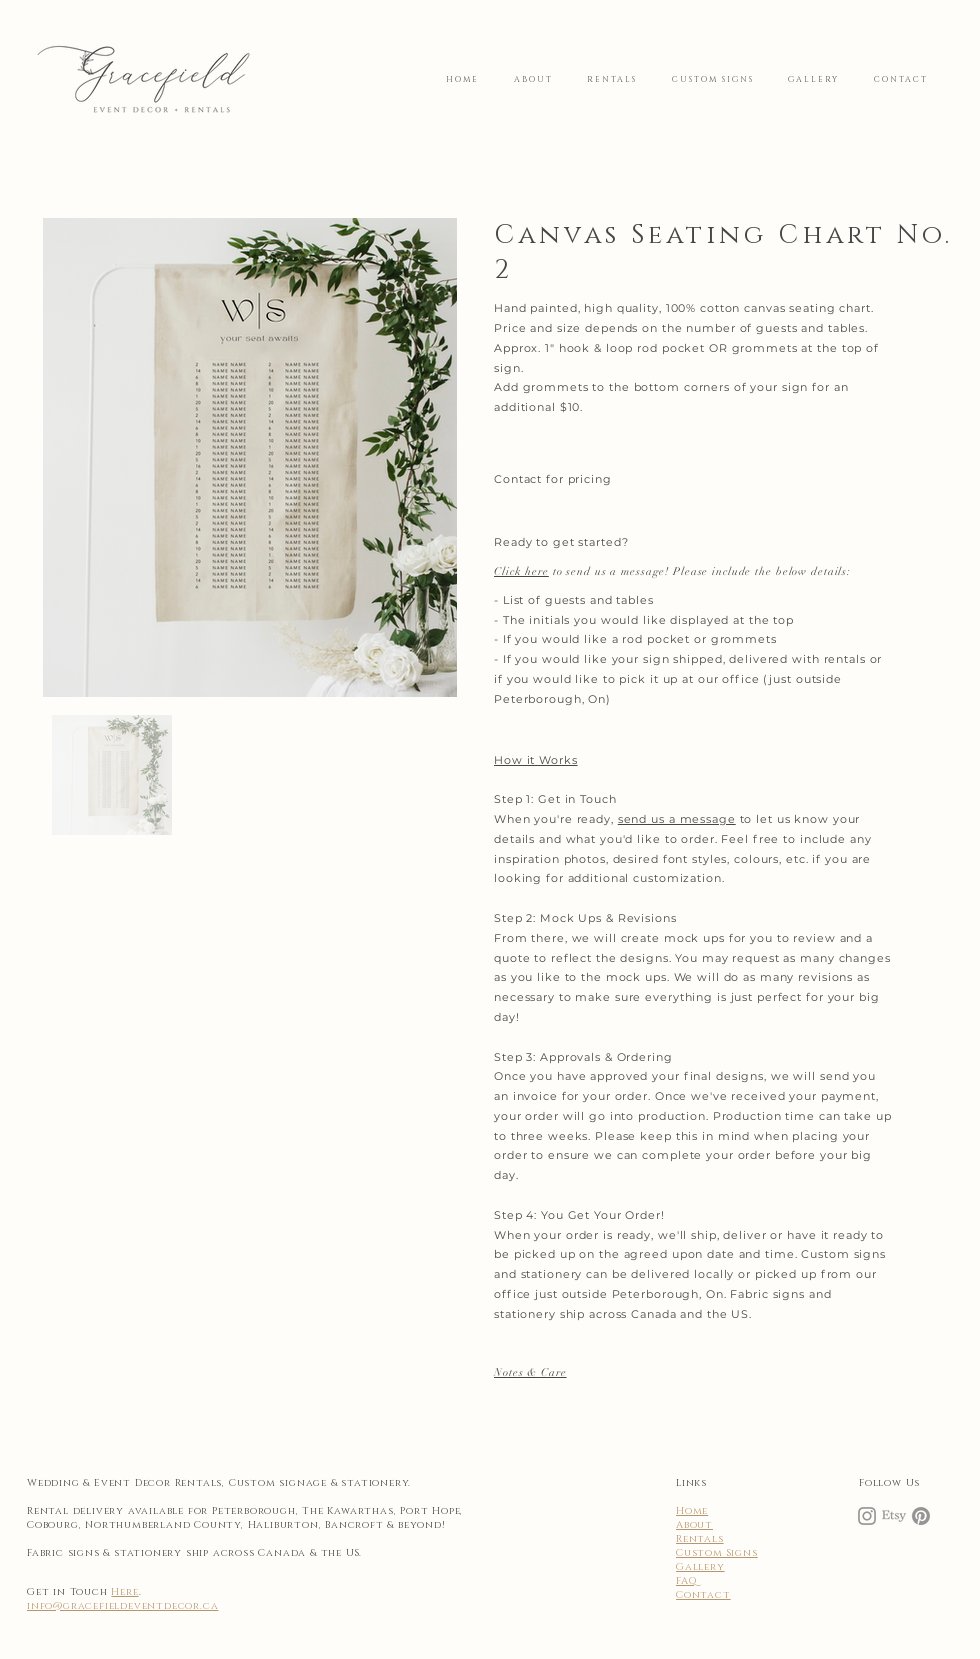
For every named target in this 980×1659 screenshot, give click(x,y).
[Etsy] (894, 1516)
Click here (521, 571)
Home (692, 1511)
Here (124, 1592)
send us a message (677, 819)
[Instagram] (867, 1516)
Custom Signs (717, 1553)
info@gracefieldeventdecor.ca (122, 1606)
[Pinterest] (921, 1516)
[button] (530, 1372)
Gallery (700, 1567)
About (694, 1525)
